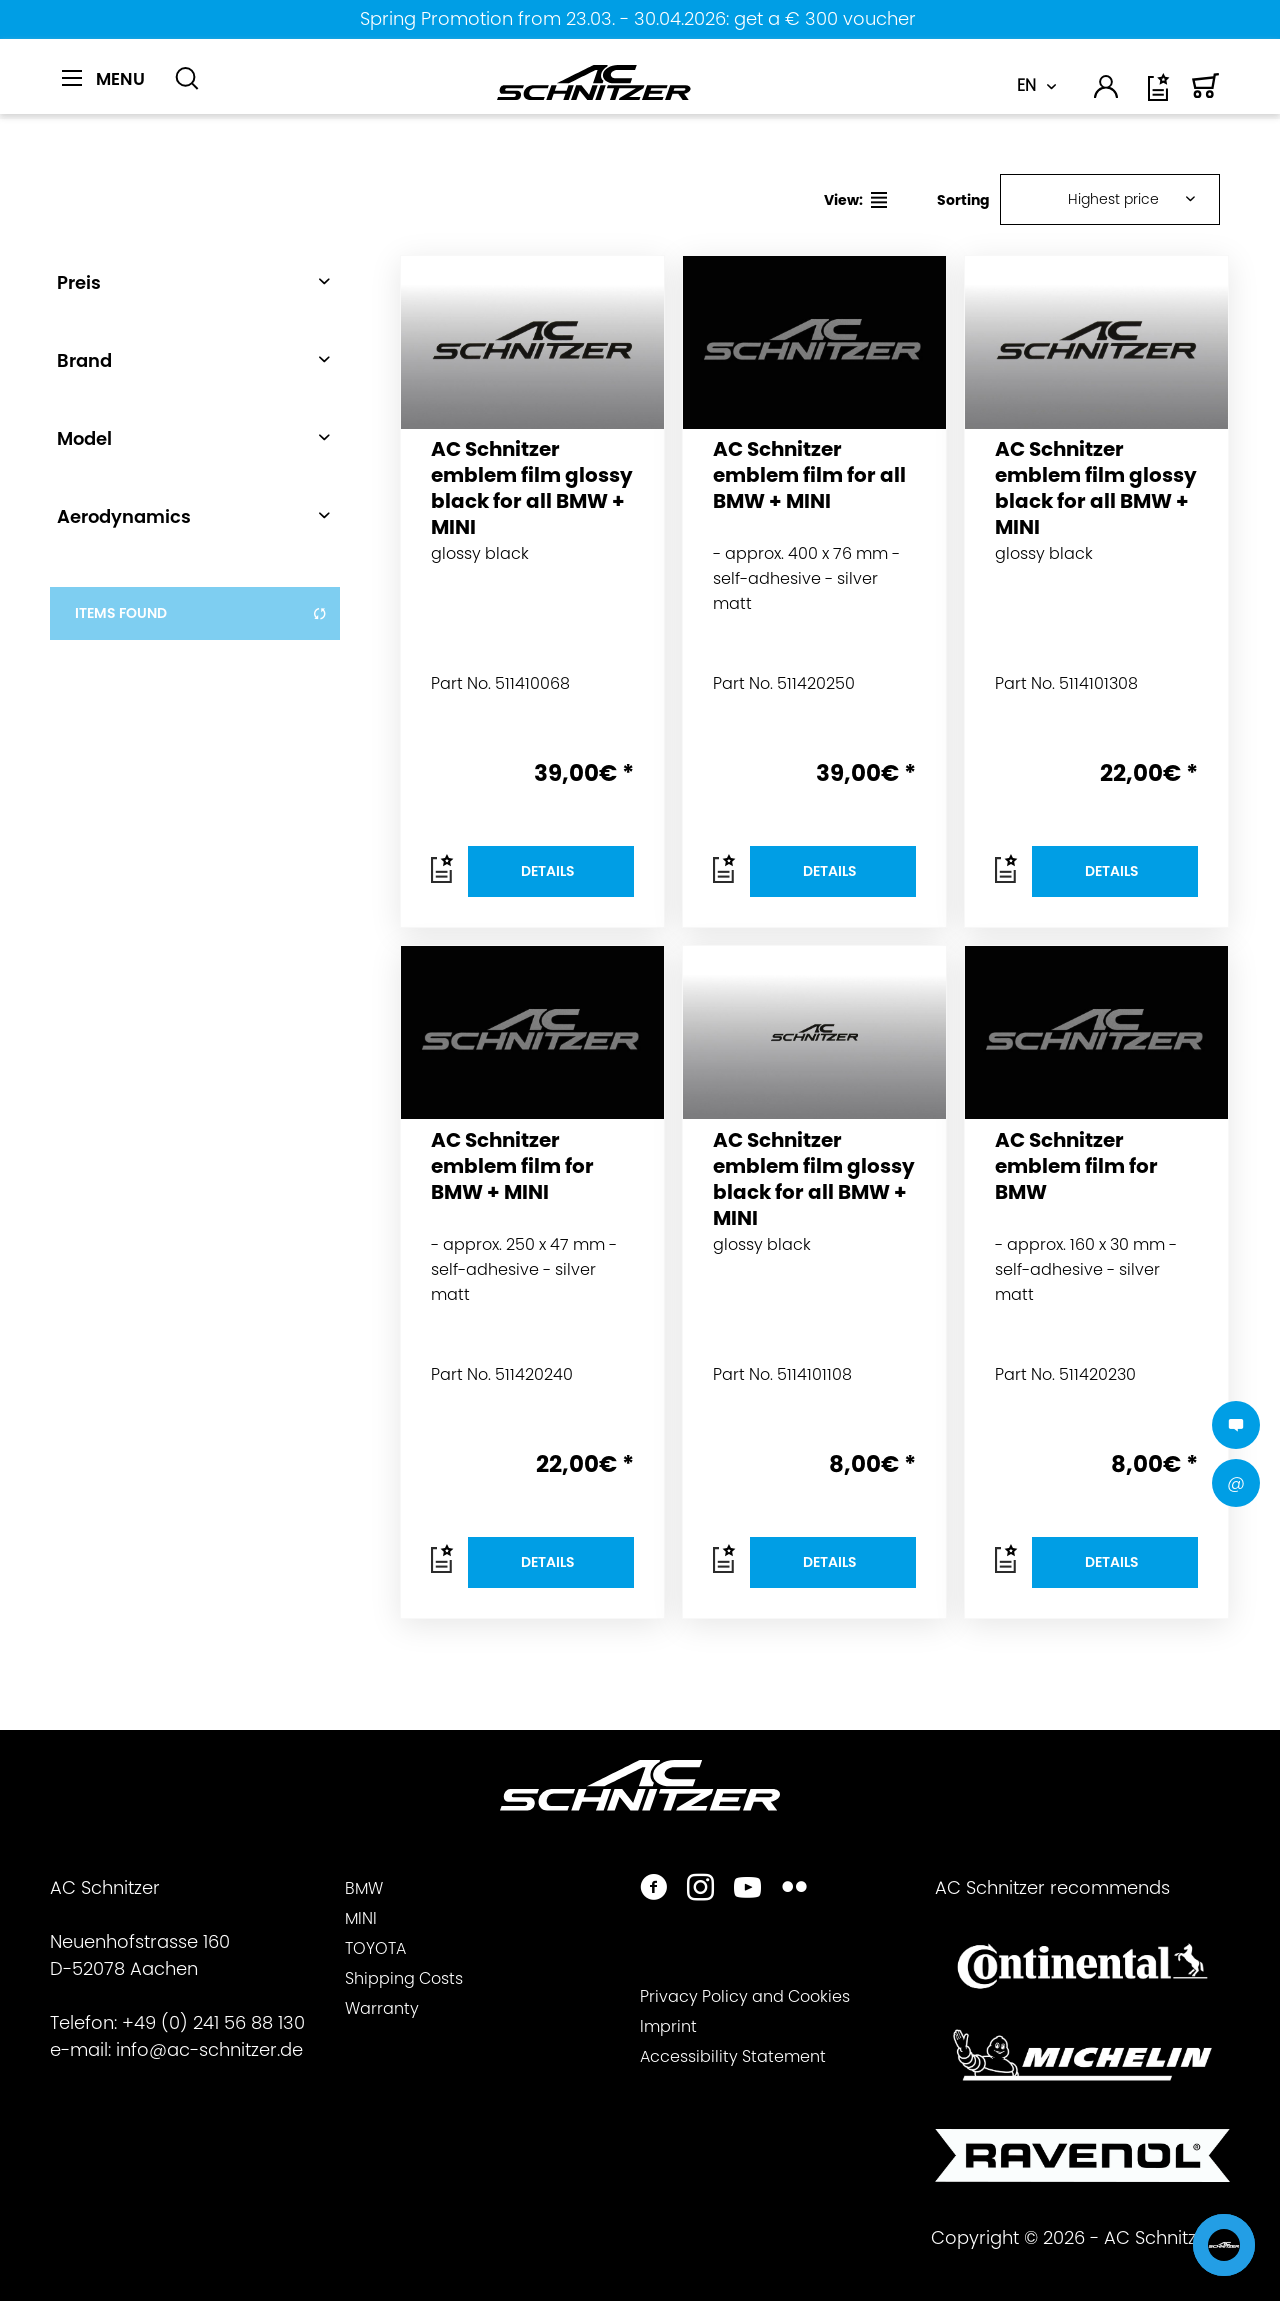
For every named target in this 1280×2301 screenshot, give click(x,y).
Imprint (668, 2026)
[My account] (1107, 90)
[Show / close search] (187, 79)
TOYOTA (375, 1948)
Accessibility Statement (733, 2056)
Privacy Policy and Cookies (745, 1996)
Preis (79, 282)
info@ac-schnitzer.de (209, 2049)
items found (201, 613)
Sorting (963, 200)
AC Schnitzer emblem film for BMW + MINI (512, 1166)
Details (548, 871)
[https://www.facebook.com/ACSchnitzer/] (653, 1889)
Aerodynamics (124, 516)
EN (1026, 85)
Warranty (382, 2008)
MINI (361, 1918)
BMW (364, 1888)
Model (84, 438)
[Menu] (103, 79)
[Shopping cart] (1206, 94)
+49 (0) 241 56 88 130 (213, 2022)
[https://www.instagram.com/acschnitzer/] (700, 1889)
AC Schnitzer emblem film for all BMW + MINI (809, 475)
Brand (84, 360)
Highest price (1113, 199)
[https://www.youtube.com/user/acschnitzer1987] (747, 1889)
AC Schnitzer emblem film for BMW (1076, 1166)
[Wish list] (1160, 94)
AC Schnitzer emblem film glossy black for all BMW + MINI (532, 486)
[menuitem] (110, 90)
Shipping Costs (404, 1978)
